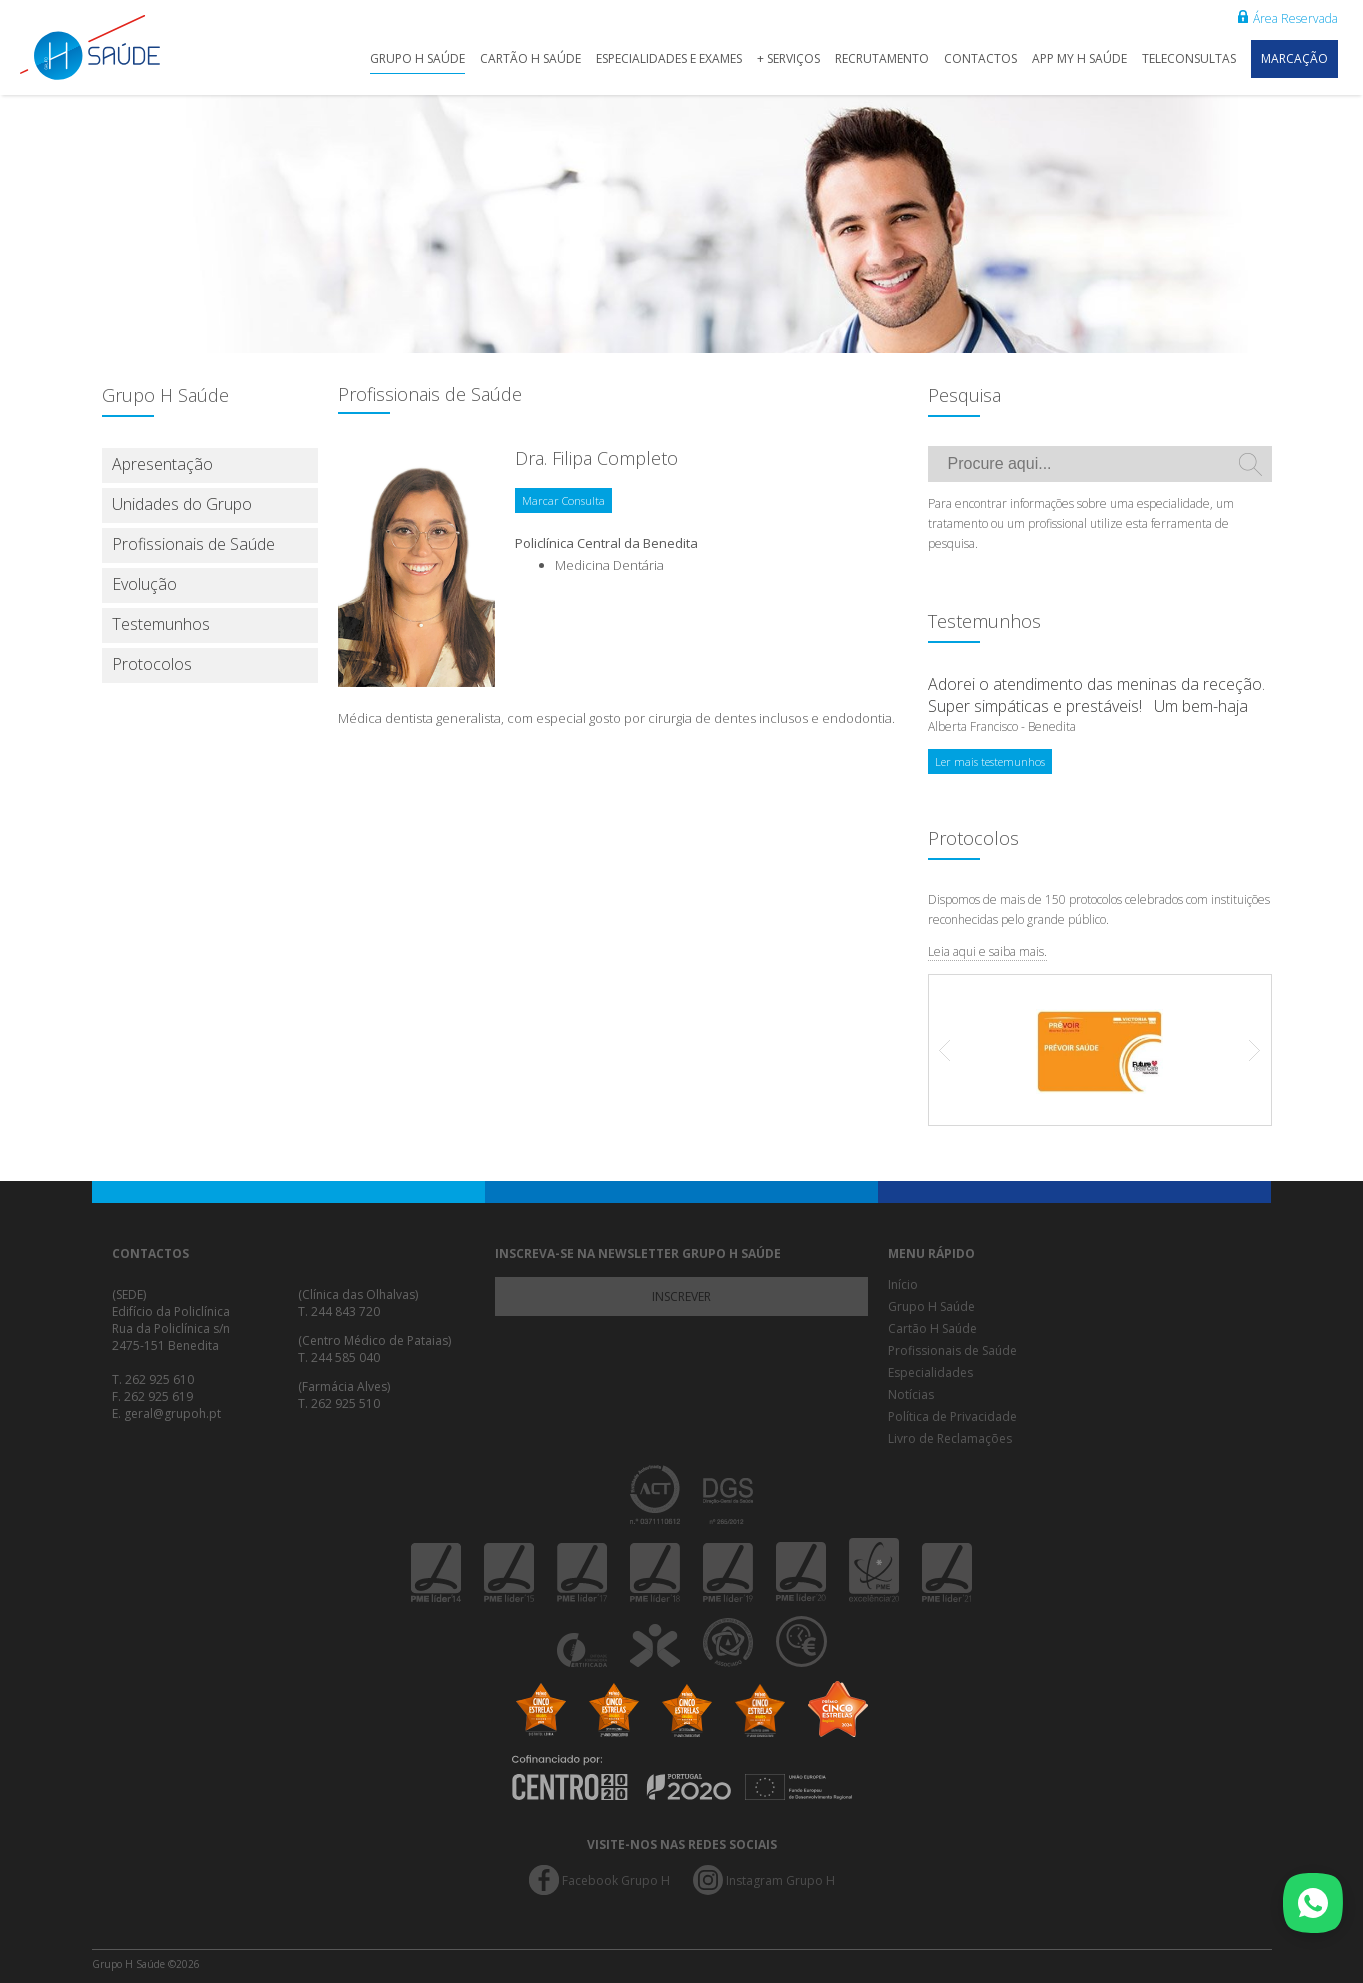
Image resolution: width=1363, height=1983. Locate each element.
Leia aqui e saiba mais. (987, 951)
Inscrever (681, 1296)
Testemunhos (161, 624)
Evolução (144, 584)
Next (1245, 1050)
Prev (955, 1050)
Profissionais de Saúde (193, 544)
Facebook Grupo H (616, 1880)
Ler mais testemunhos (990, 761)
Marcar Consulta (563, 500)
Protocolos (152, 664)
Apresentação (162, 464)
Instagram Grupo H (780, 1880)
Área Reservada (1288, 18)
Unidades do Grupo (182, 504)
